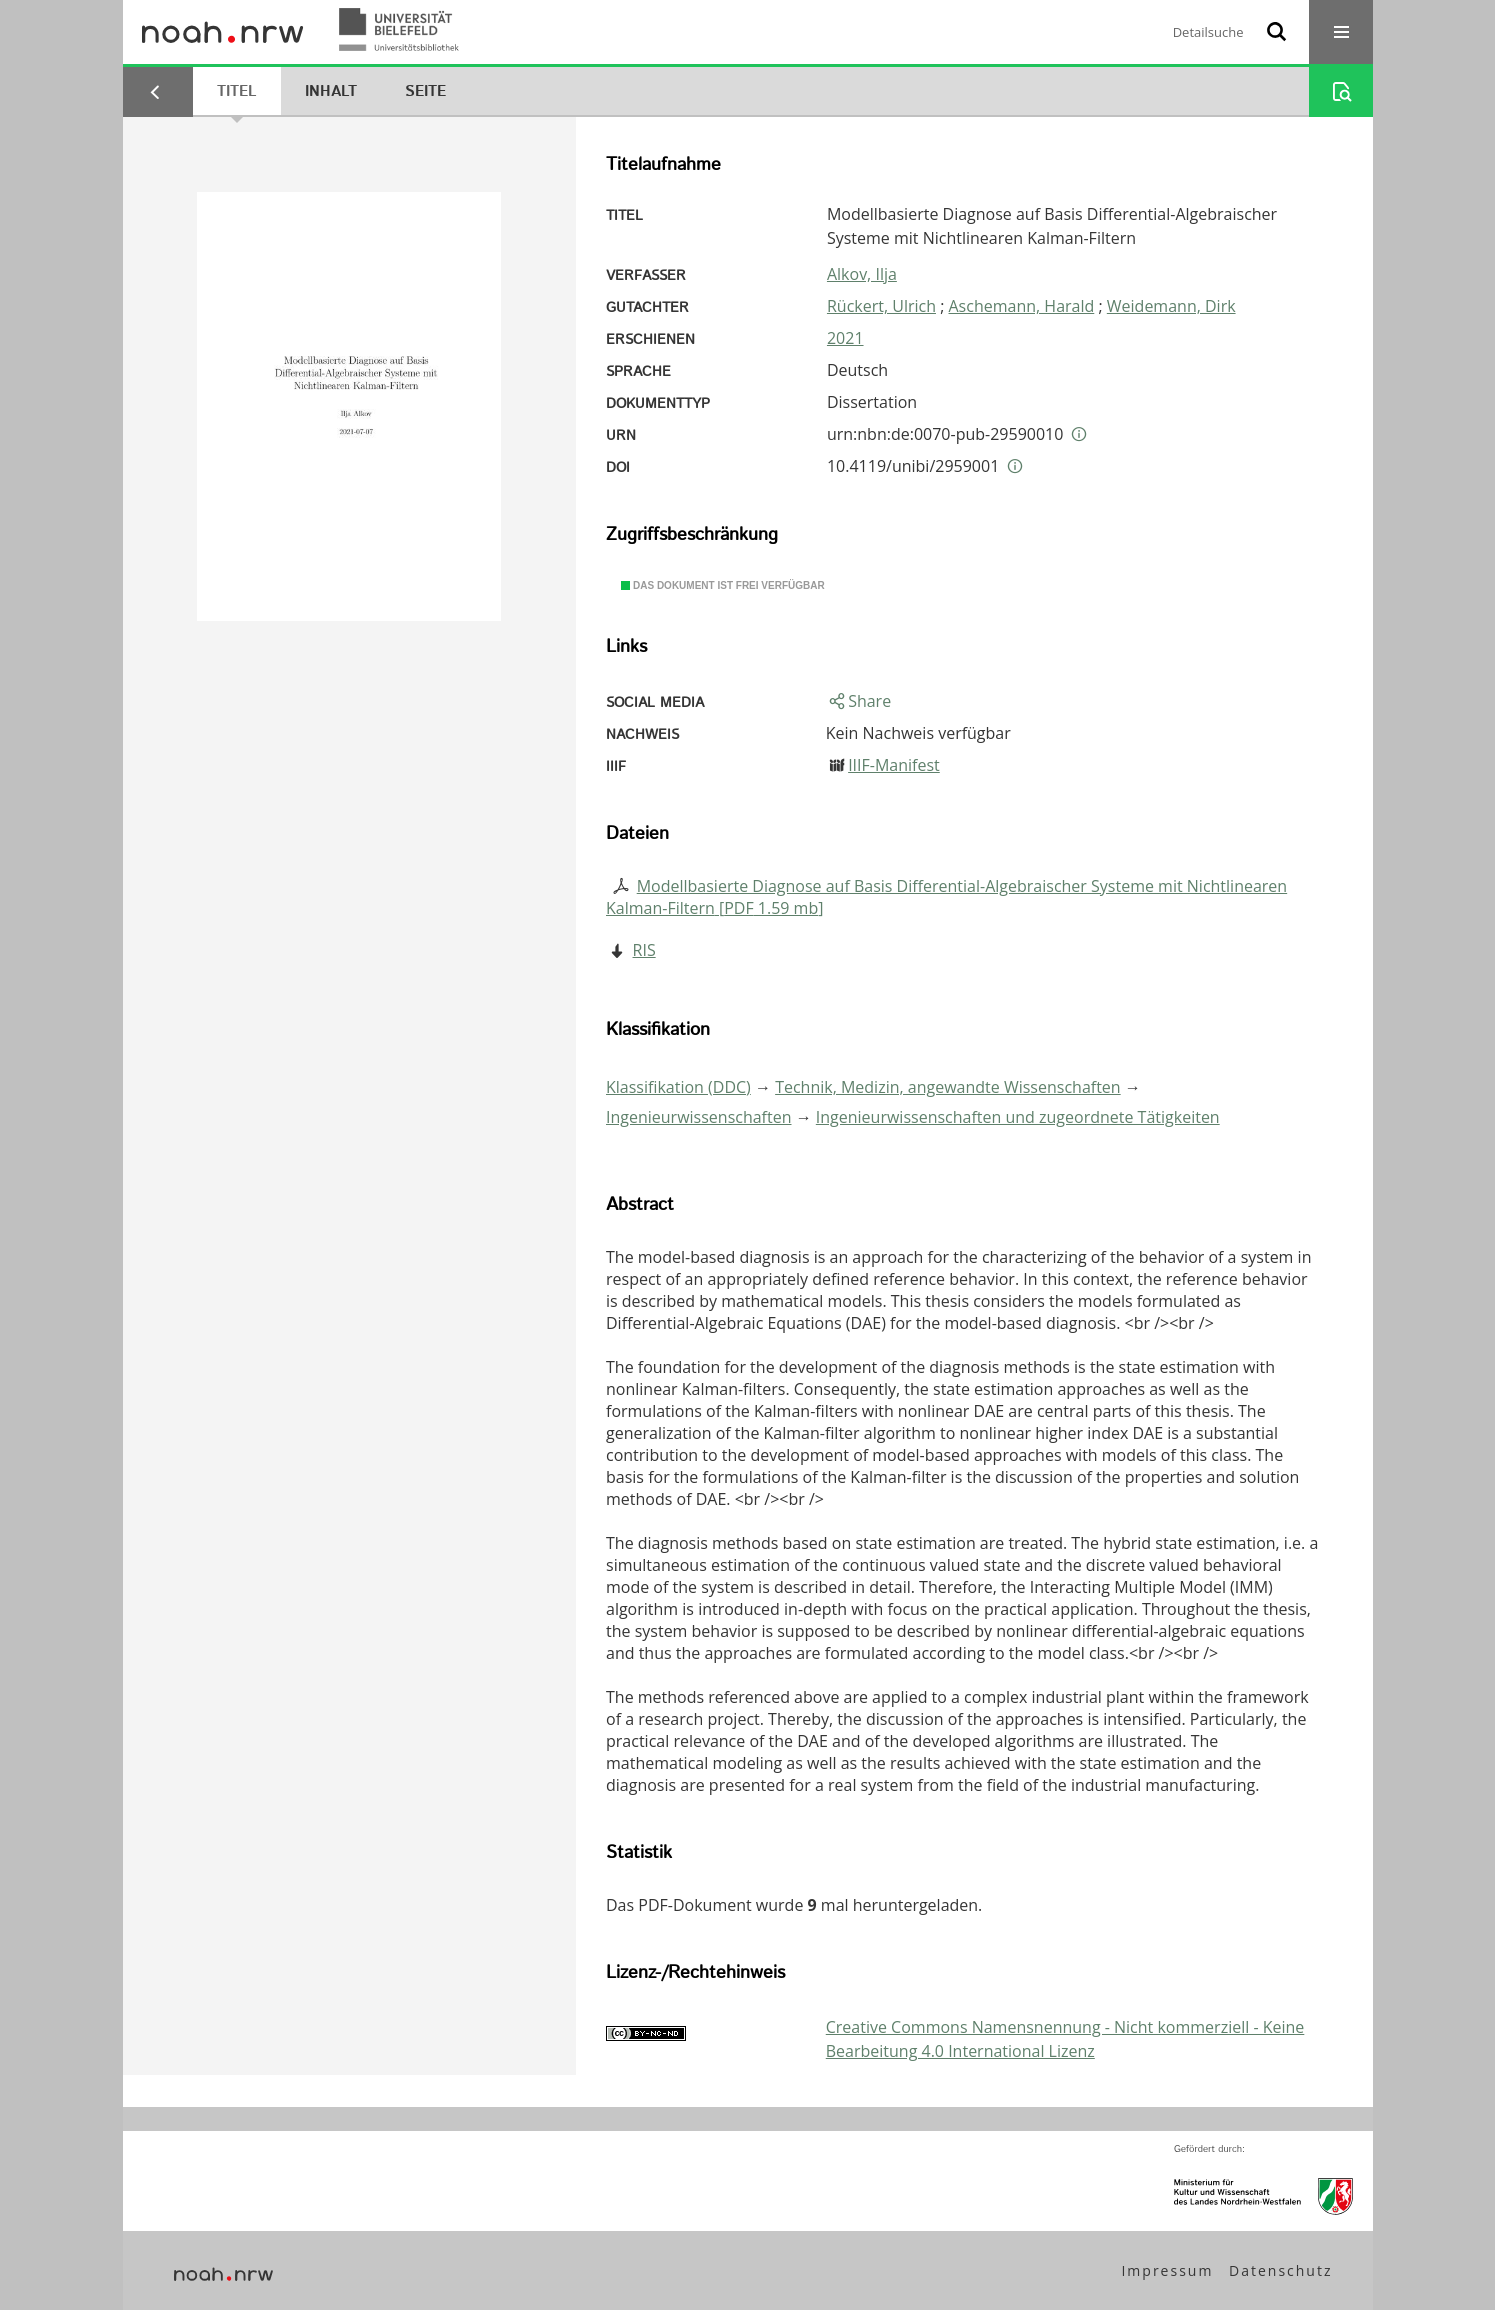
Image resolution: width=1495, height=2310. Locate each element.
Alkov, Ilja (862, 274)
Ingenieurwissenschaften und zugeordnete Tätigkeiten (1018, 1117)
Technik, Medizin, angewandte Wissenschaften (948, 1087)
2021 (845, 338)
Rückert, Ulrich (881, 306)
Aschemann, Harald (1022, 306)
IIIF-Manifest (894, 765)
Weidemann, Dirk (1171, 306)
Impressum (1167, 2270)
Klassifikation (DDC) (678, 1087)
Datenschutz (1280, 2270)
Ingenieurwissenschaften (699, 1117)
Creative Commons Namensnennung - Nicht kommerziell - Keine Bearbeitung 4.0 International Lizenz (1065, 2039)
